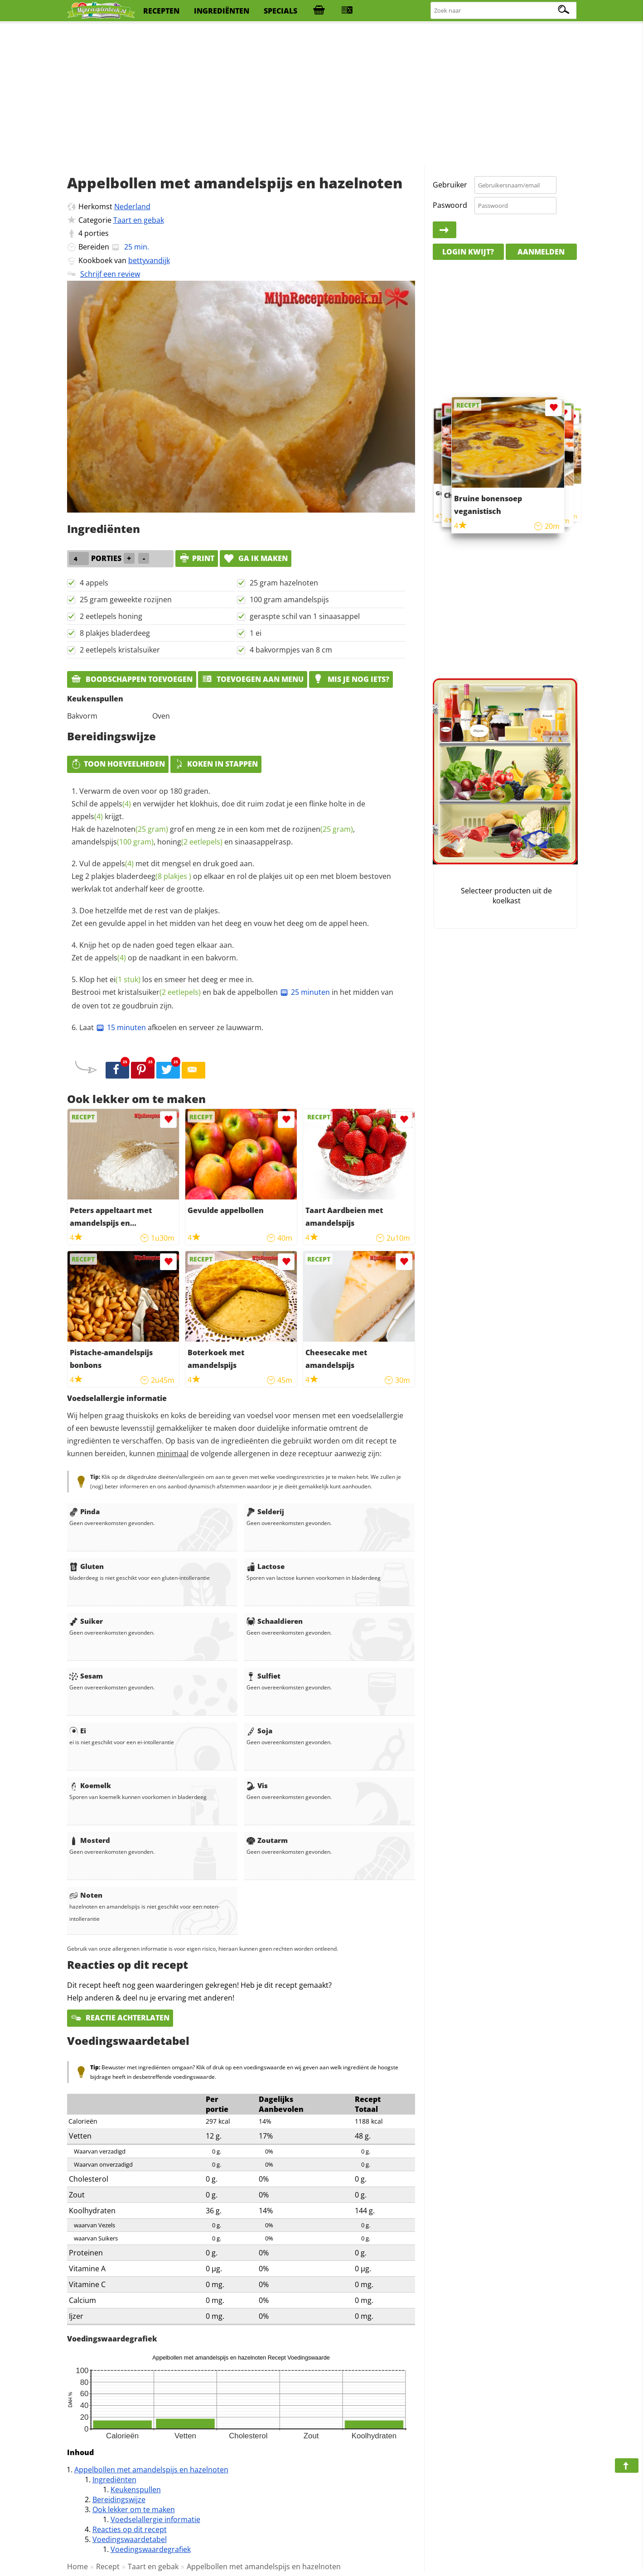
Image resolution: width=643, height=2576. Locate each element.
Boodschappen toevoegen (132, 679)
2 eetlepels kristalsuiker (120, 650)
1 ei (255, 633)
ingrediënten (221, 11)
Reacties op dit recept (129, 2529)
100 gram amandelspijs (289, 599)
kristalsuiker (159, 992)
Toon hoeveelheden (118, 764)
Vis (257, 1785)
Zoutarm (267, 1840)
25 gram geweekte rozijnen (126, 599)
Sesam (86, 1675)
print (196, 558)
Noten (85, 1895)
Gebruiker (450, 185)
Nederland (132, 206)
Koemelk (90, 1785)
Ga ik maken (255, 558)
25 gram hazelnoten (284, 583)
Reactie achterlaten (120, 2018)
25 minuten (305, 992)
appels (115, 804)
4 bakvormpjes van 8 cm (291, 650)
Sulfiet (263, 1675)
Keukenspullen (136, 2489)
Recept (108, 2566)
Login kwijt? (468, 252)
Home (77, 2566)
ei (125, 979)
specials (280, 11)
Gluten (86, 1566)
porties (96, 233)
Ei (77, 1730)
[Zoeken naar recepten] (504, 10)
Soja (259, 1730)
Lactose (266, 1566)
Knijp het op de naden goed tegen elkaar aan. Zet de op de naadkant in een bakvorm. (155, 951)
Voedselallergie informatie (155, 2519)
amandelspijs (113, 842)
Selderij (265, 1511)
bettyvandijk (149, 260)
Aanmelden (541, 252)
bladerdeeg (153, 876)
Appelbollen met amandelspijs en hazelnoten (151, 2470)
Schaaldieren (275, 1621)
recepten (161, 11)
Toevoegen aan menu (253, 679)
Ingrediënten (114, 2480)
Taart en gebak (138, 220)
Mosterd (89, 1840)
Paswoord (450, 205)
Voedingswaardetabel (129, 2539)
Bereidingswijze (118, 2499)
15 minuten (121, 1027)
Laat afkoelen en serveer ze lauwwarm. (171, 1027)
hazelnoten (132, 829)
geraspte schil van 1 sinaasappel (305, 616)
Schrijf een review (110, 274)
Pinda (84, 1511)
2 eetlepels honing (111, 616)
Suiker (86, 1621)
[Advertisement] (322, 95)
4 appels (94, 583)
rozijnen (322, 829)
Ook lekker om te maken (133, 2509)
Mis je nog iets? (351, 679)
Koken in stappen (216, 764)
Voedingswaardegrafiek (151, 2549)
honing (189, 842)
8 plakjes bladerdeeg (115, 633)
